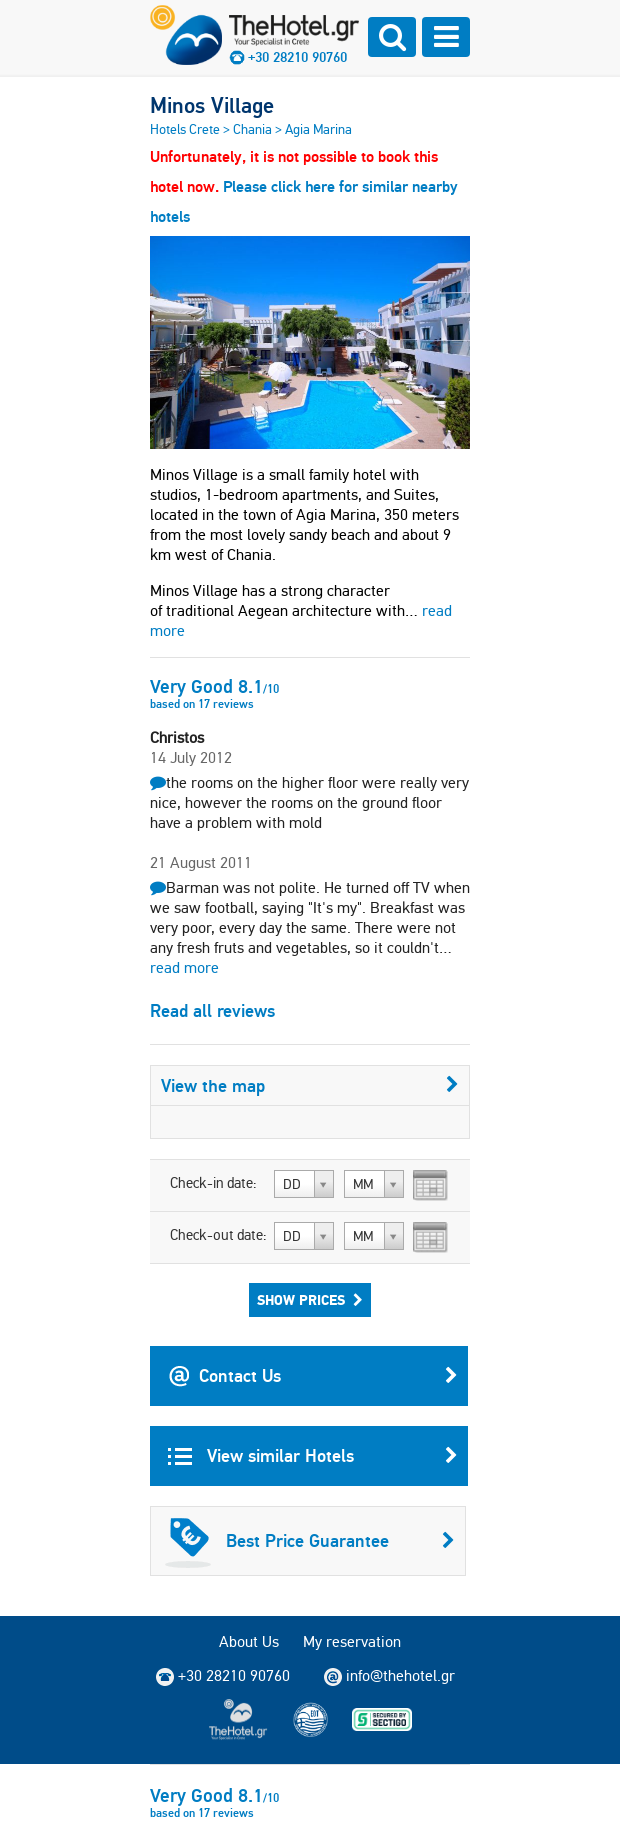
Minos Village (212, 105)
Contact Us (313, 1376)
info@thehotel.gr (389, 1676)
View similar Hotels (313, 1456)
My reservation (352, 1641)
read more (184, 967)
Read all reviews (212, 1010)
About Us (249, 1641)
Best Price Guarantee (310, 1541)
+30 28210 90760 (297, 57)
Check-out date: (218, 1235)
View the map (310, 1085)
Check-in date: (213, 1183)
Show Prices (310, 1300)
